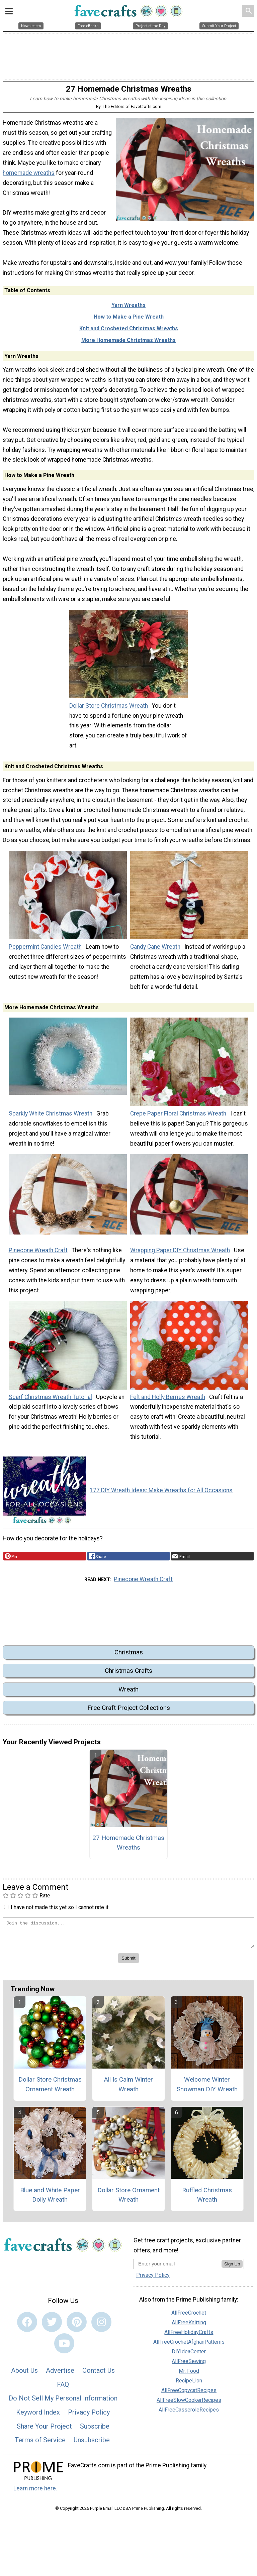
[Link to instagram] (101, 2327)
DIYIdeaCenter (189, 2356)
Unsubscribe (92, 2445)
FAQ (63, 2389)
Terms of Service (40, 2445)
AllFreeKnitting (189, 2327)
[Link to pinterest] (77, 2327)
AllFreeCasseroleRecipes (189, 2414)
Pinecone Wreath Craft (38, 1255)
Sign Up (232, 2268)
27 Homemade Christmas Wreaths (128, 1847)
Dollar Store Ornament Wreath (128, 2199)
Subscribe (94, 2431)
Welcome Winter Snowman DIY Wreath (207, 2089)
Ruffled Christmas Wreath (207, 2199)
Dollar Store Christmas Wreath (108, 710)
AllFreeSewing (189, 2366)
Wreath (128, 1694)
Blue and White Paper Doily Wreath (50, 2199)
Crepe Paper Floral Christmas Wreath (178, 1118)
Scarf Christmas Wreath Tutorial (50, 1401)
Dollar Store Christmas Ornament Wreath (50, 2089)
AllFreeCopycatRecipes (189, 2395)
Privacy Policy (89, 2417)
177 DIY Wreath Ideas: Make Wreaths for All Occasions (161, 1495)
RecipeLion (189, 2385)
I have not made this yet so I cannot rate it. (60, 1912)
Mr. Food (189, 2375)
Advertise (60, 2375)
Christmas (128, 1657)
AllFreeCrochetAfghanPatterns (189, 2346)
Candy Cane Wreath (155, 951)
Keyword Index (38, 2417)
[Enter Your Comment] (128, 1937)
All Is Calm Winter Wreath (128, 2089)
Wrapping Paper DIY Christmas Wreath (180, 1255)
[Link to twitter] (52, 2327)
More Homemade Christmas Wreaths (128, 345)
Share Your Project (44, 2431)
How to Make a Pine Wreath (129, 322)
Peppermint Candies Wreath (45, 951)
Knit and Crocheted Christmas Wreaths (128, 333)
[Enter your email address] (177, 2268)
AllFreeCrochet (188, 2317)
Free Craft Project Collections (128, 1713)
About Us (24, 2375)
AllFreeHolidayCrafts (188, 2337)
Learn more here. (35, 2493)
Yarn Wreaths (128, 310)
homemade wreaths (29, 177)
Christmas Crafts (128, 1675)
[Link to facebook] (27, 2327)
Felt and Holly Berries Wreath (167, 1401)
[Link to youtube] (64, 2348)
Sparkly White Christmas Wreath (50, 1118)
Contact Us (98, 2375)
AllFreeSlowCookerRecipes (189, 2405)
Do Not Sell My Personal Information (63, 2403)
